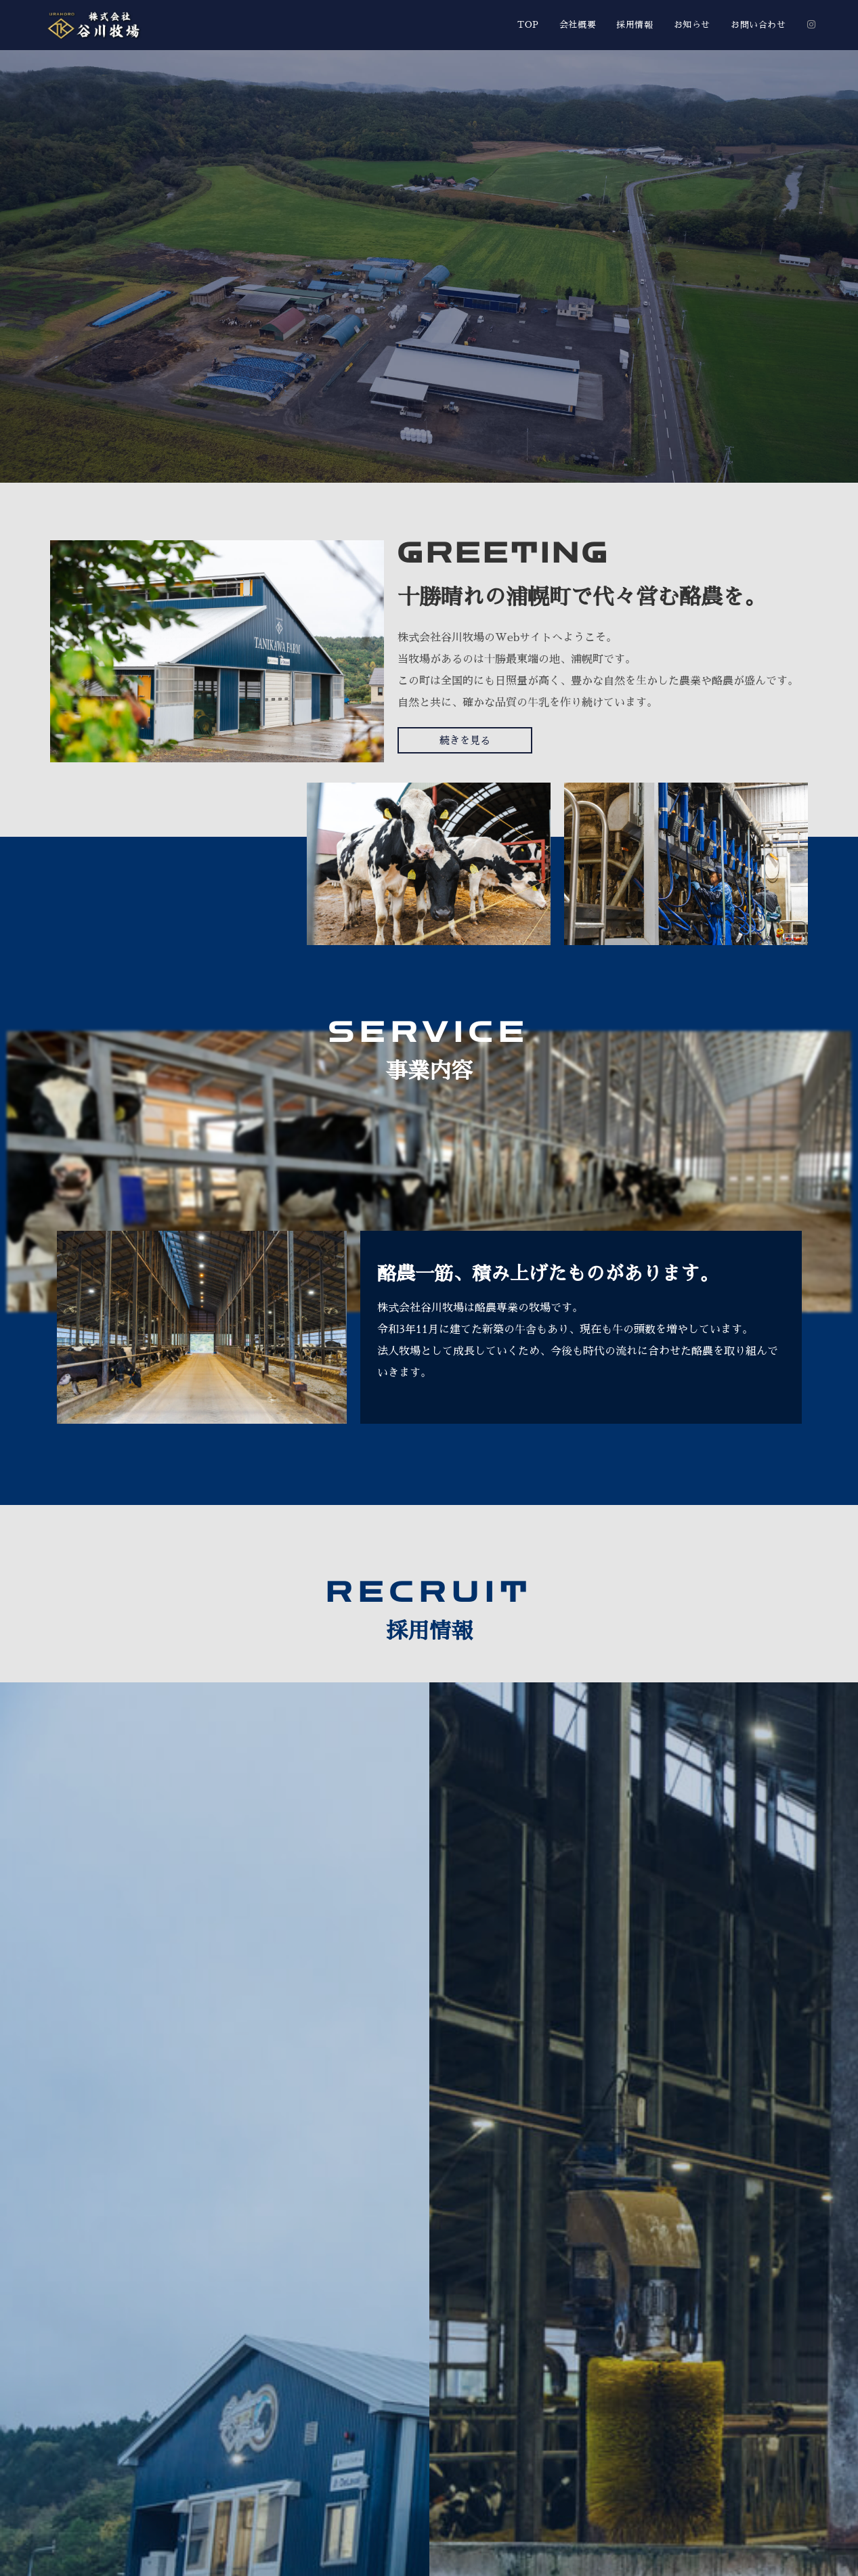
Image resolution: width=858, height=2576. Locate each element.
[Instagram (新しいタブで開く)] (811, 24)
